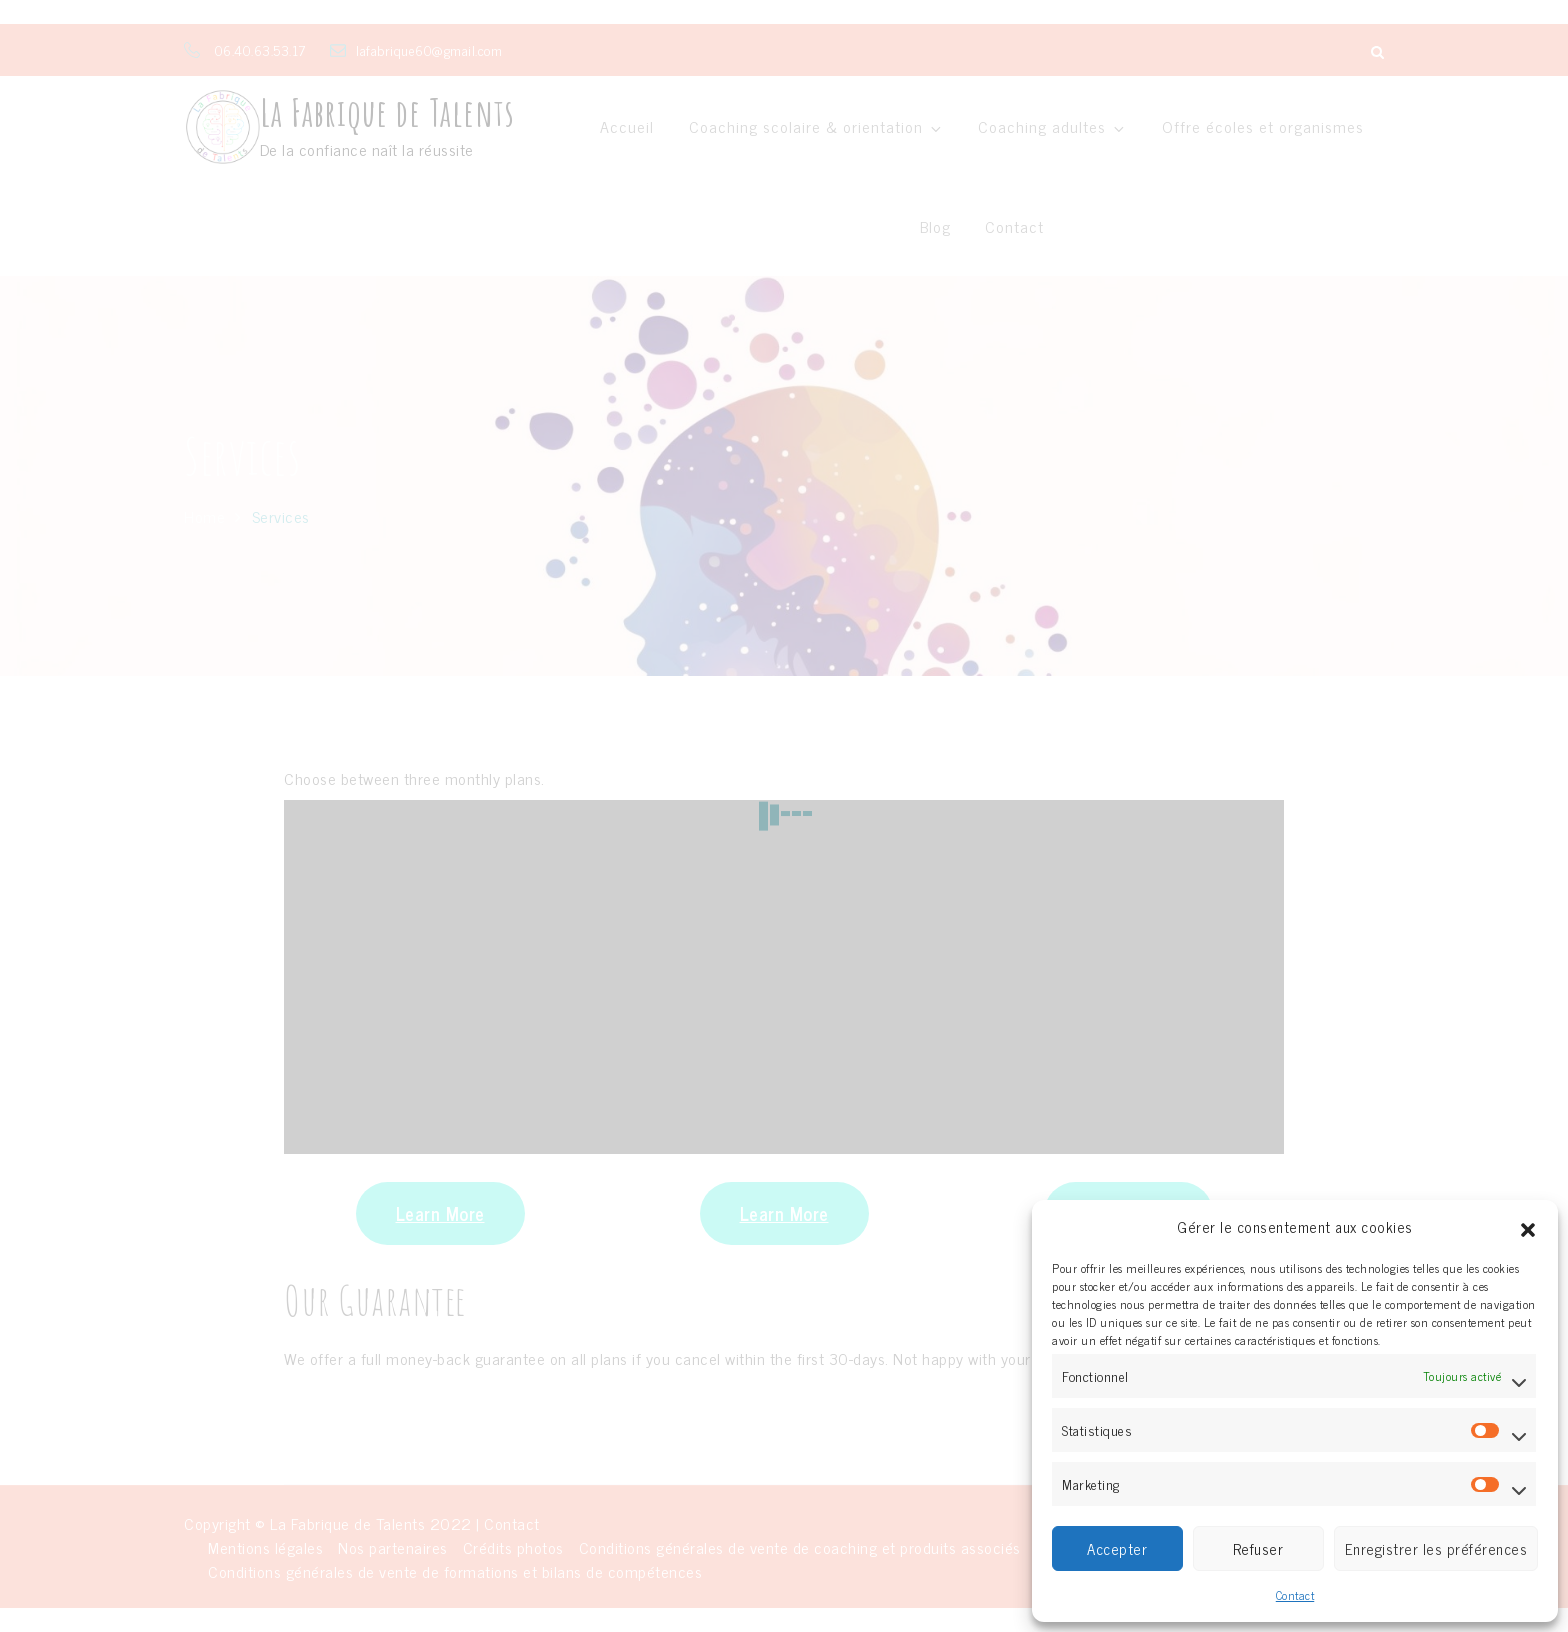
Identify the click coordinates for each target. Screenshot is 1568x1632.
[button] (1528, 1227)
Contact (1295, 1595)
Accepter (1117, 1548)
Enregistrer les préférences (1436, 1548)
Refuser (1258, 1548)
